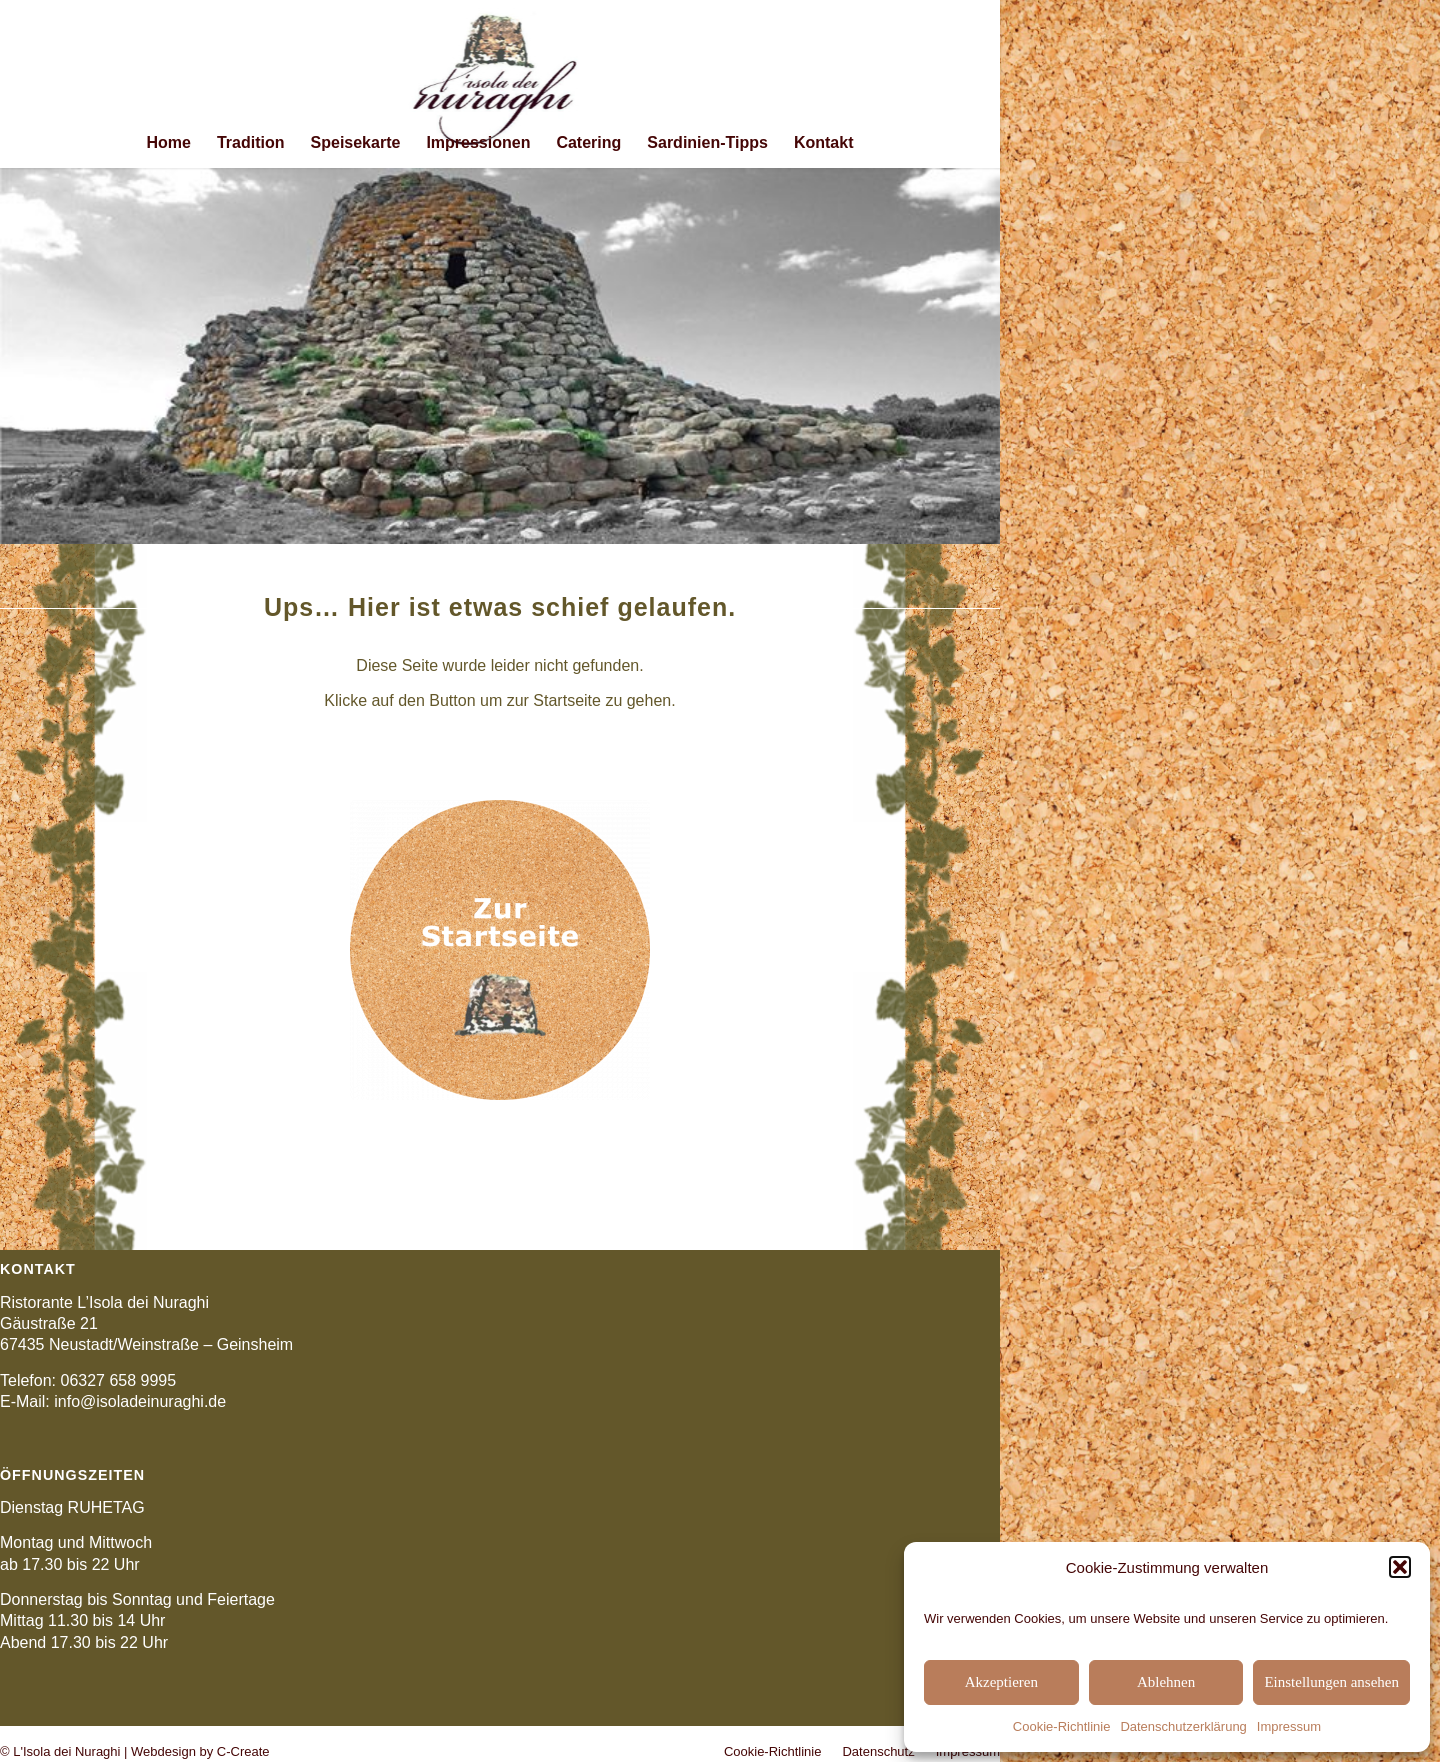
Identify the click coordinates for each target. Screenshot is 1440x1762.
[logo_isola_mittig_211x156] (500, 84)
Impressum (1289, 1726)
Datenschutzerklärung (1183, 1726)
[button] (1400, 1567)
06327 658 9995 (118, 1380)
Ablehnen (1166, 1682)
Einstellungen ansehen (1331, 1682)
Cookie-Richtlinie (1062, 1726)
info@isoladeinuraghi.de (140, 1401)
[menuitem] (169, 143)
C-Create (243, 1751)
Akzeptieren (1001, 1682)
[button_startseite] (500, 950)
